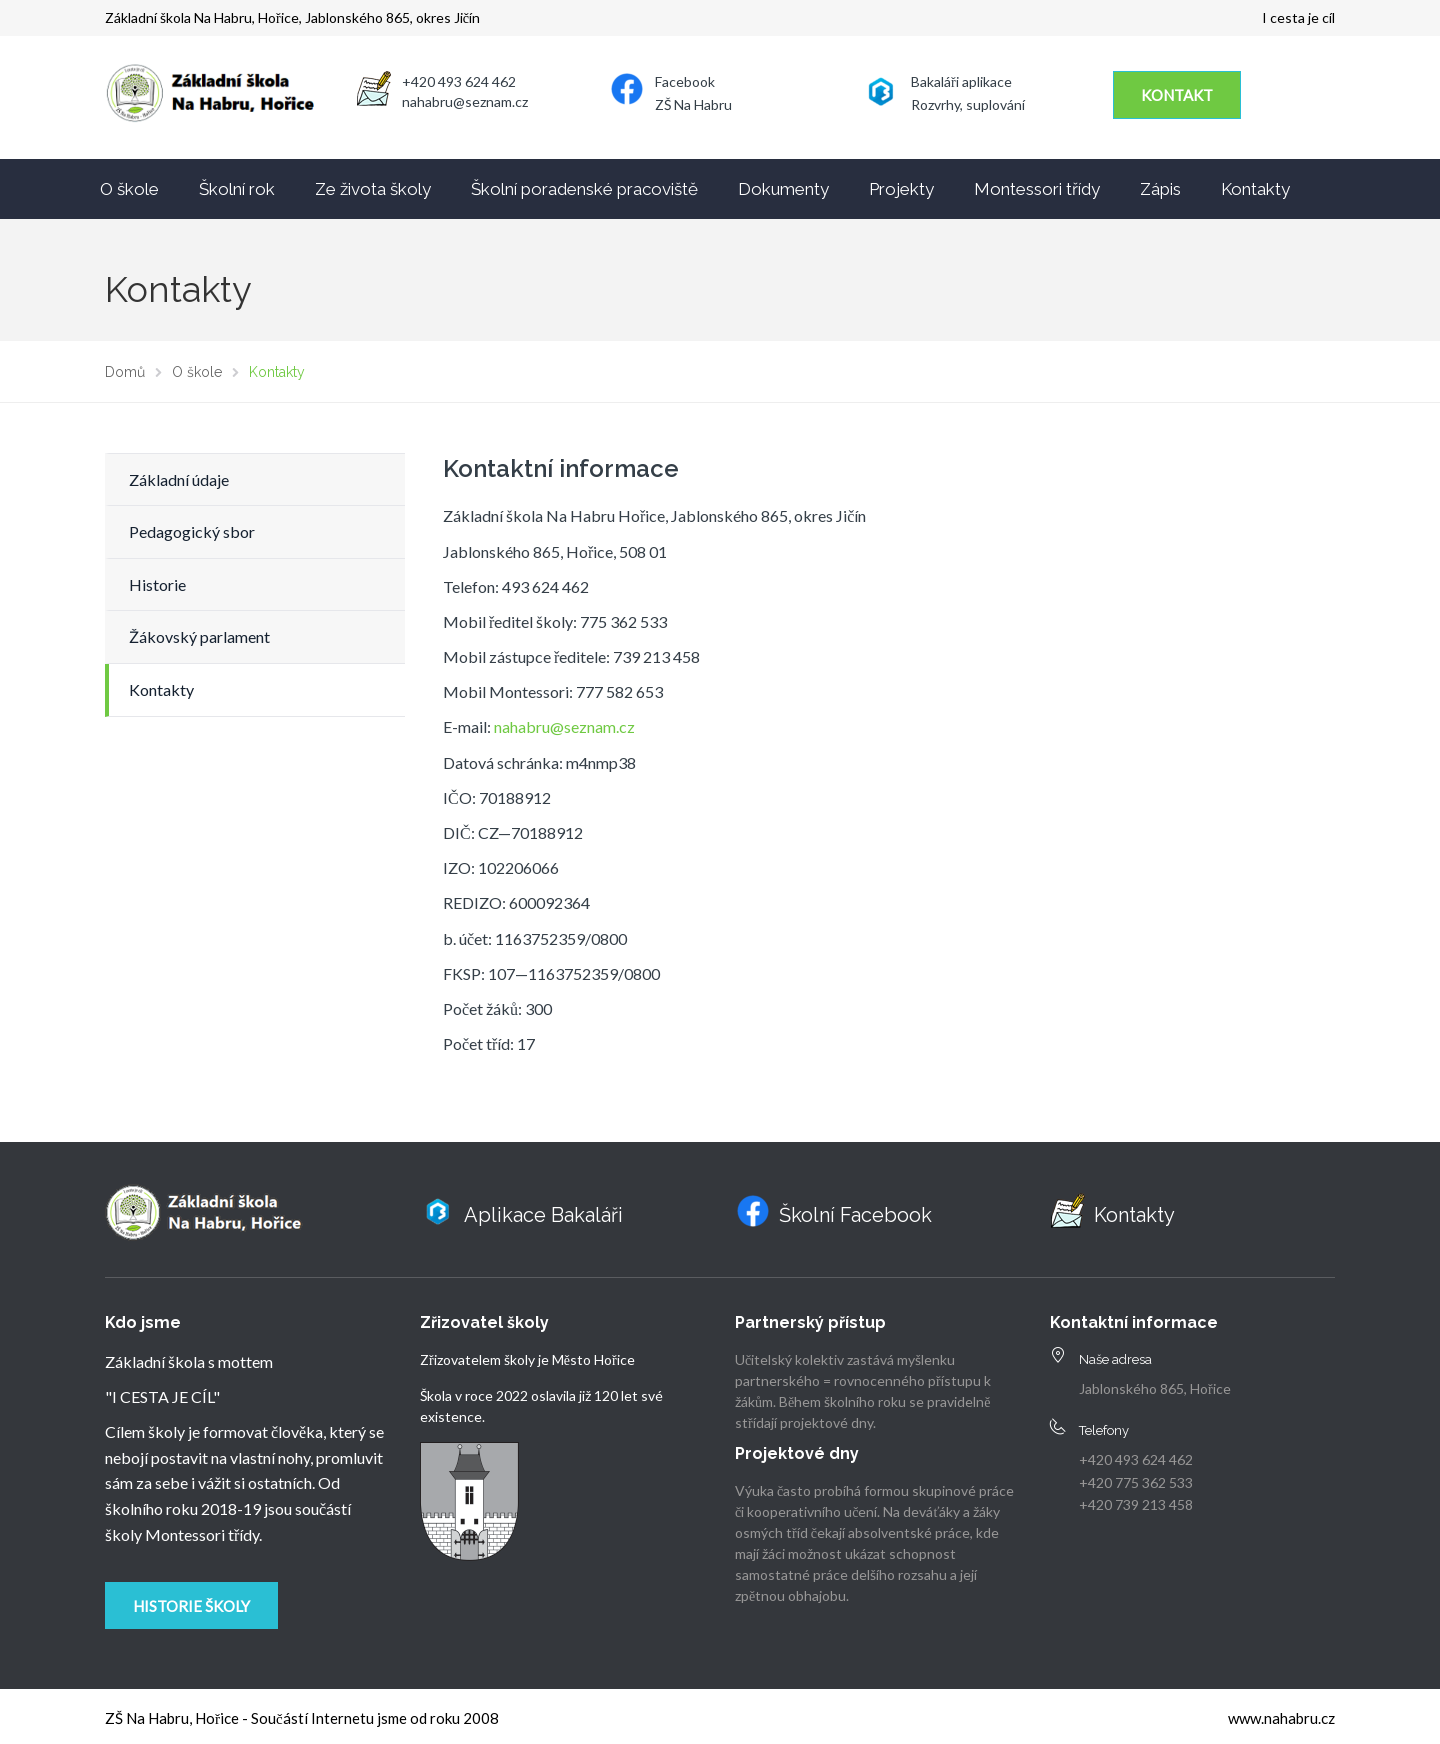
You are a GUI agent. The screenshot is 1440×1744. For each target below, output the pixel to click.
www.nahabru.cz (1281, 1718)
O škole (129, 189)
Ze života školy (373, 189)
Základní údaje (179, 479)
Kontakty (1255, 189)
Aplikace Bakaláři (543, 1215)
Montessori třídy (1037, 189)
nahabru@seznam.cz (564, 726)
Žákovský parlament (199, 636)
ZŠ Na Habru (693, 104)
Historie (157, 584)
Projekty (901, 189)
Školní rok (237, 189)
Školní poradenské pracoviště (584, 189)
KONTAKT (1177, 95)
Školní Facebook (855, 1215)
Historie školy (191, 1606)
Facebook (685, 81)
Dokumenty (783, 189)
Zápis (1160, 189)
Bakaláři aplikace (961, 81)
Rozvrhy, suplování (968, 104)
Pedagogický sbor (192, 531)
